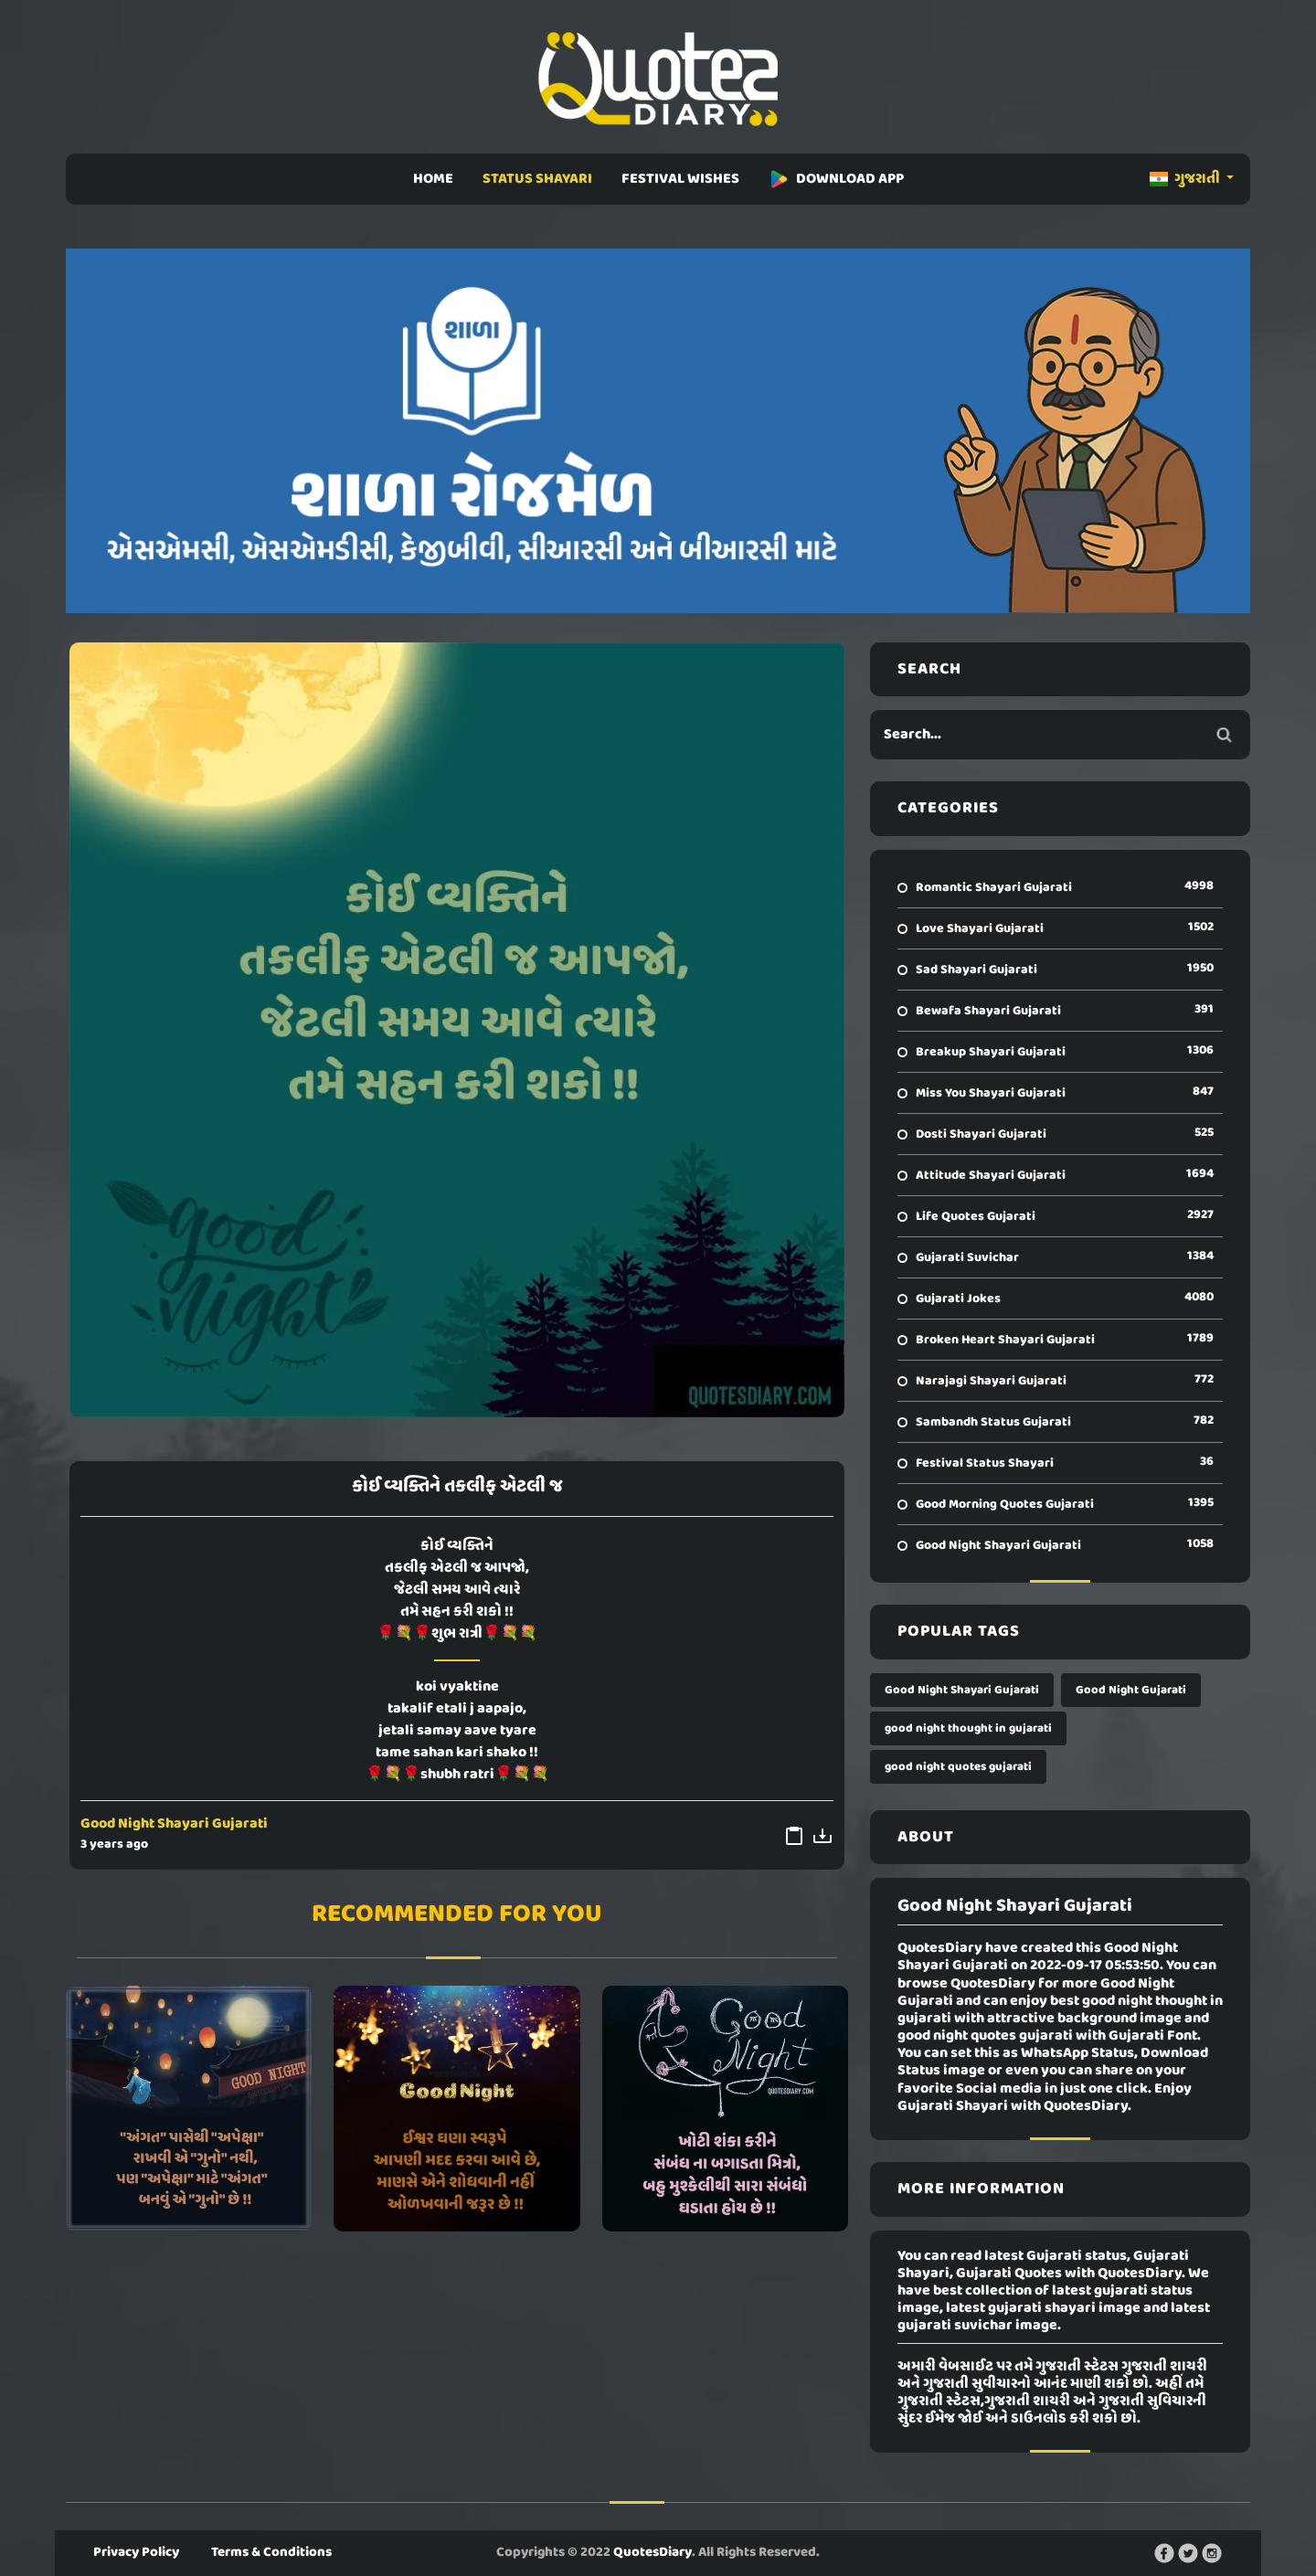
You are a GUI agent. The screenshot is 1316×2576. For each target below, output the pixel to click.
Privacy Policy (136, 2552)
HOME (433, 179)
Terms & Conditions (271, 2552)
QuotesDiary (652, 2552)
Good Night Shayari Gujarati (174, 1824)
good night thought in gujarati (968, 1728)
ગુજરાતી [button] (1186, 179)
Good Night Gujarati (1131, 1690)
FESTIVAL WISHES (680, 179)
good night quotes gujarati (958, 1766)
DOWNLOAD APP (836, 179)
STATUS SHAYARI (537, 179)
